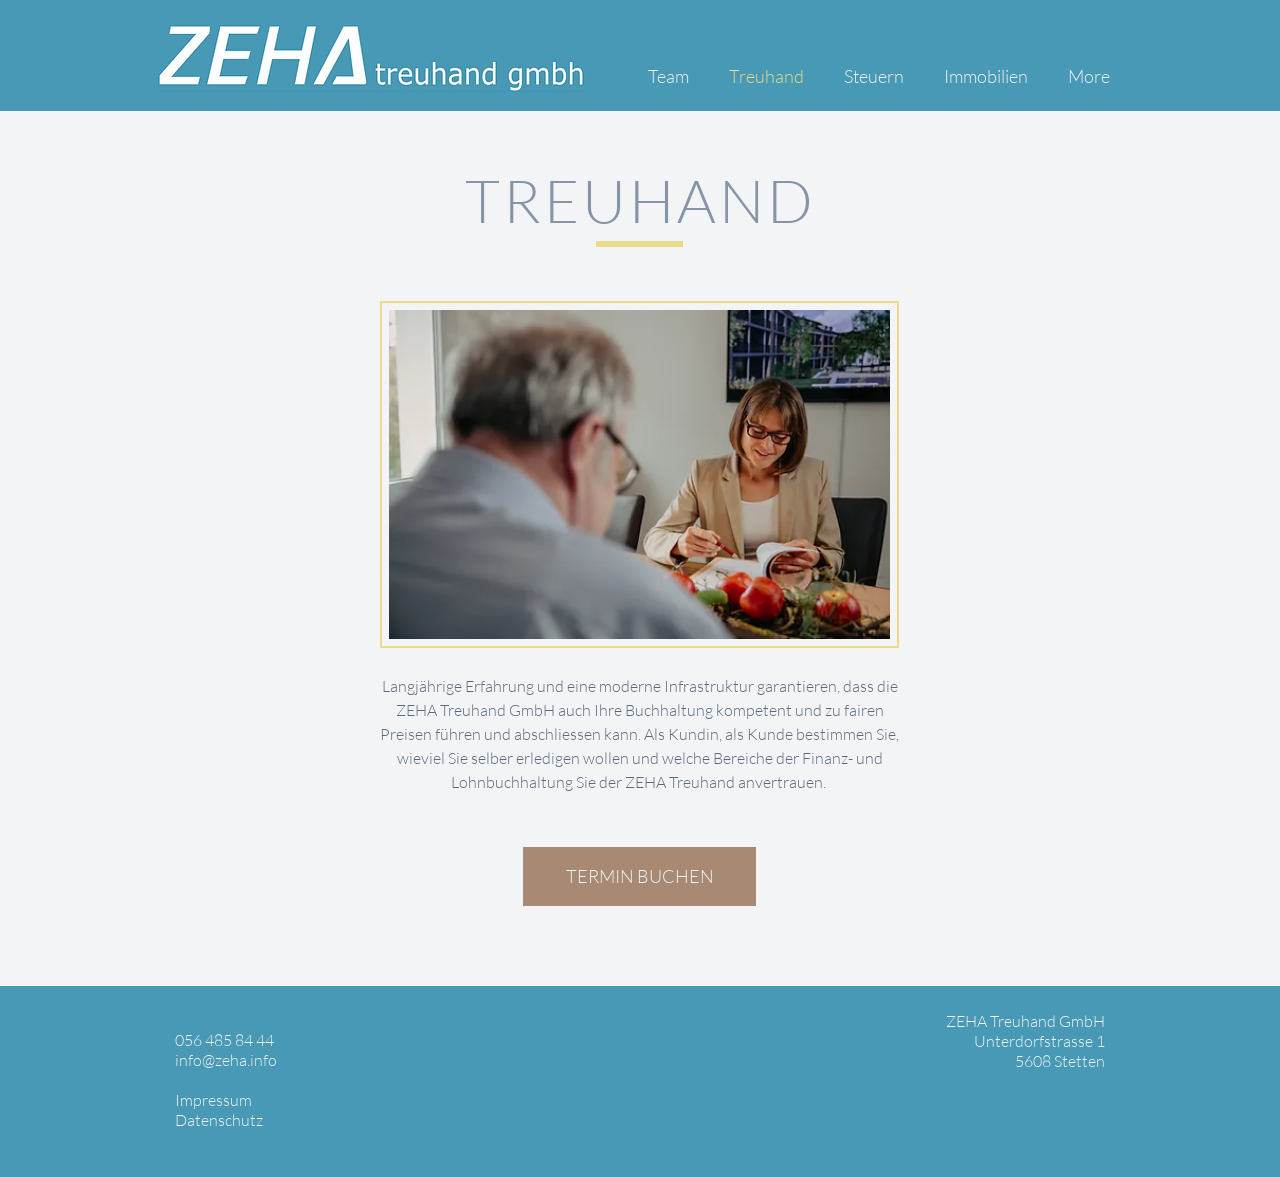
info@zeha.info (226, 1060)
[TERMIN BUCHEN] (639, 876)
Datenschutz (219, 1120)
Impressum (213, 1100)
